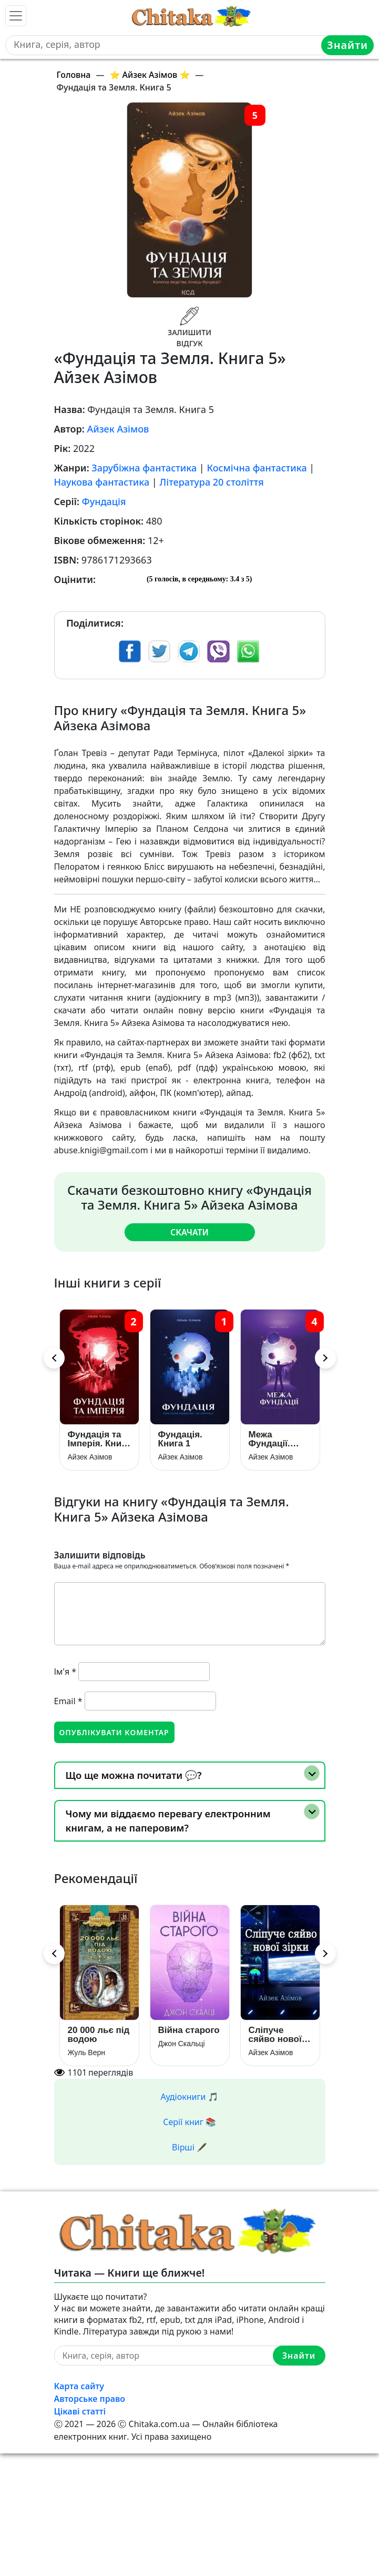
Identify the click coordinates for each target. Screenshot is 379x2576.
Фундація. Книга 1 (180, 1439)
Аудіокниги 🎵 (190, 2096)
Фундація (104, 501)
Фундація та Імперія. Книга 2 (99, 1439)
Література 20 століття (211, 482)
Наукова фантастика (102, 482)
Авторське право (90, 2398)
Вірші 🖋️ (189, 2147)
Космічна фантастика (256, 467)
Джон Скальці (181, 2043)
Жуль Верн (86, 2052)
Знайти (347, 45)
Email (68, 1701)
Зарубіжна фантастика (144, 467)
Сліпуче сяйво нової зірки (275, 2035)
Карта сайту (79, 2386)
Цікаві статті (80, 2411)
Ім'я (65, 1671)
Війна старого (189, 2030)
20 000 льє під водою (99, 2035)
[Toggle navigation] (15, 15)
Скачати (189, 1232)
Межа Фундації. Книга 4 (269, 1439)
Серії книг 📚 (189, 2122)
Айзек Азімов (118, 428)
